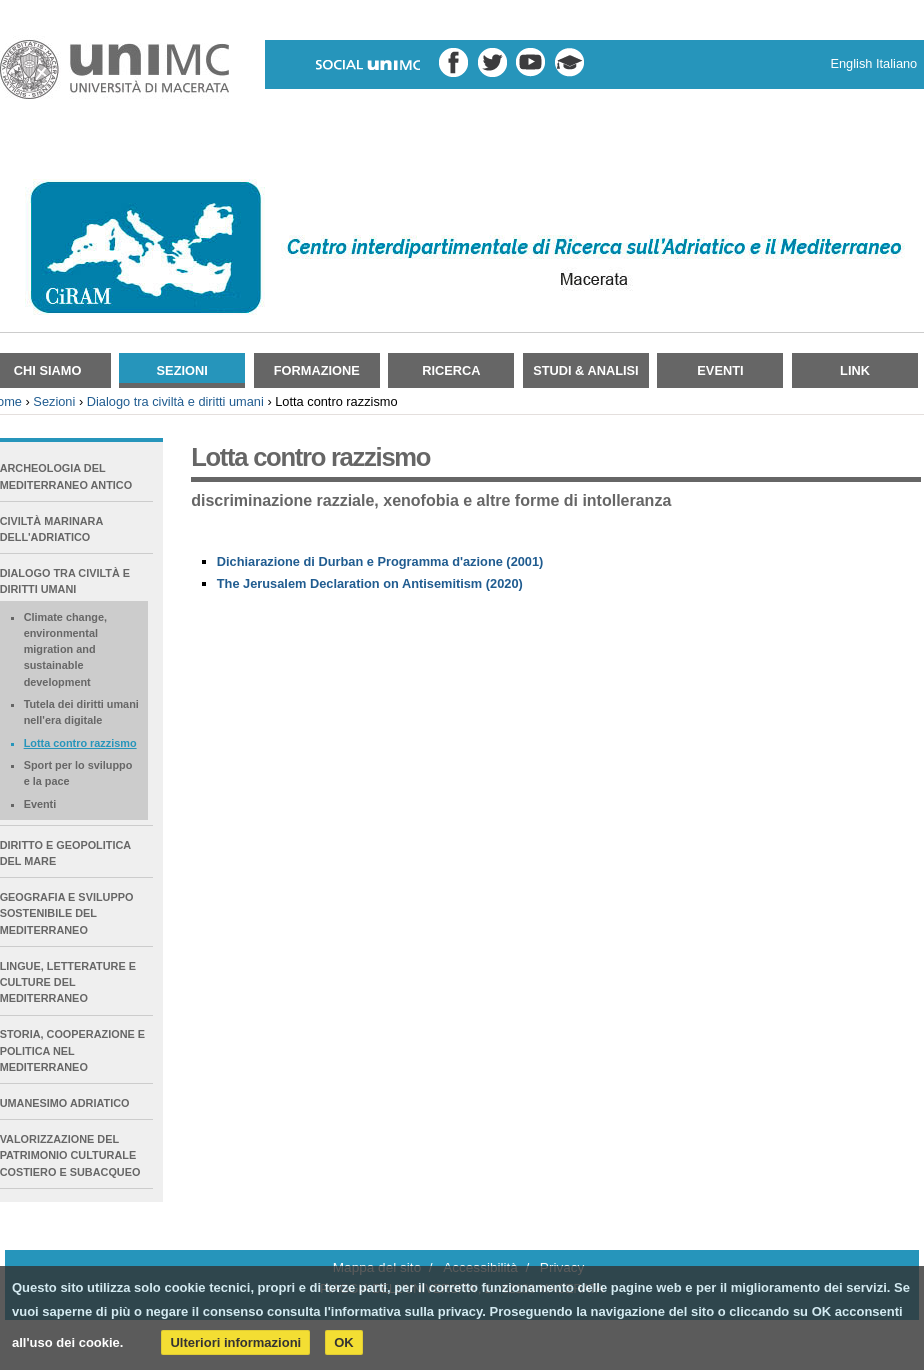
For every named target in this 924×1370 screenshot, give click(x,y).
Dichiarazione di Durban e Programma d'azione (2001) (380, 561)
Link (855, 370)
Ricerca (451, 370)
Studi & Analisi (585, 370)
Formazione (317, 370)
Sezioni (182, 370)
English (851, 63)
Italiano (896, 63)
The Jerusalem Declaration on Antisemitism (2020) (370, 583)
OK (344, 1342)
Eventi (720, 370)
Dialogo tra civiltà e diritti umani (175, 401)
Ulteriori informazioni (235, 1342)
